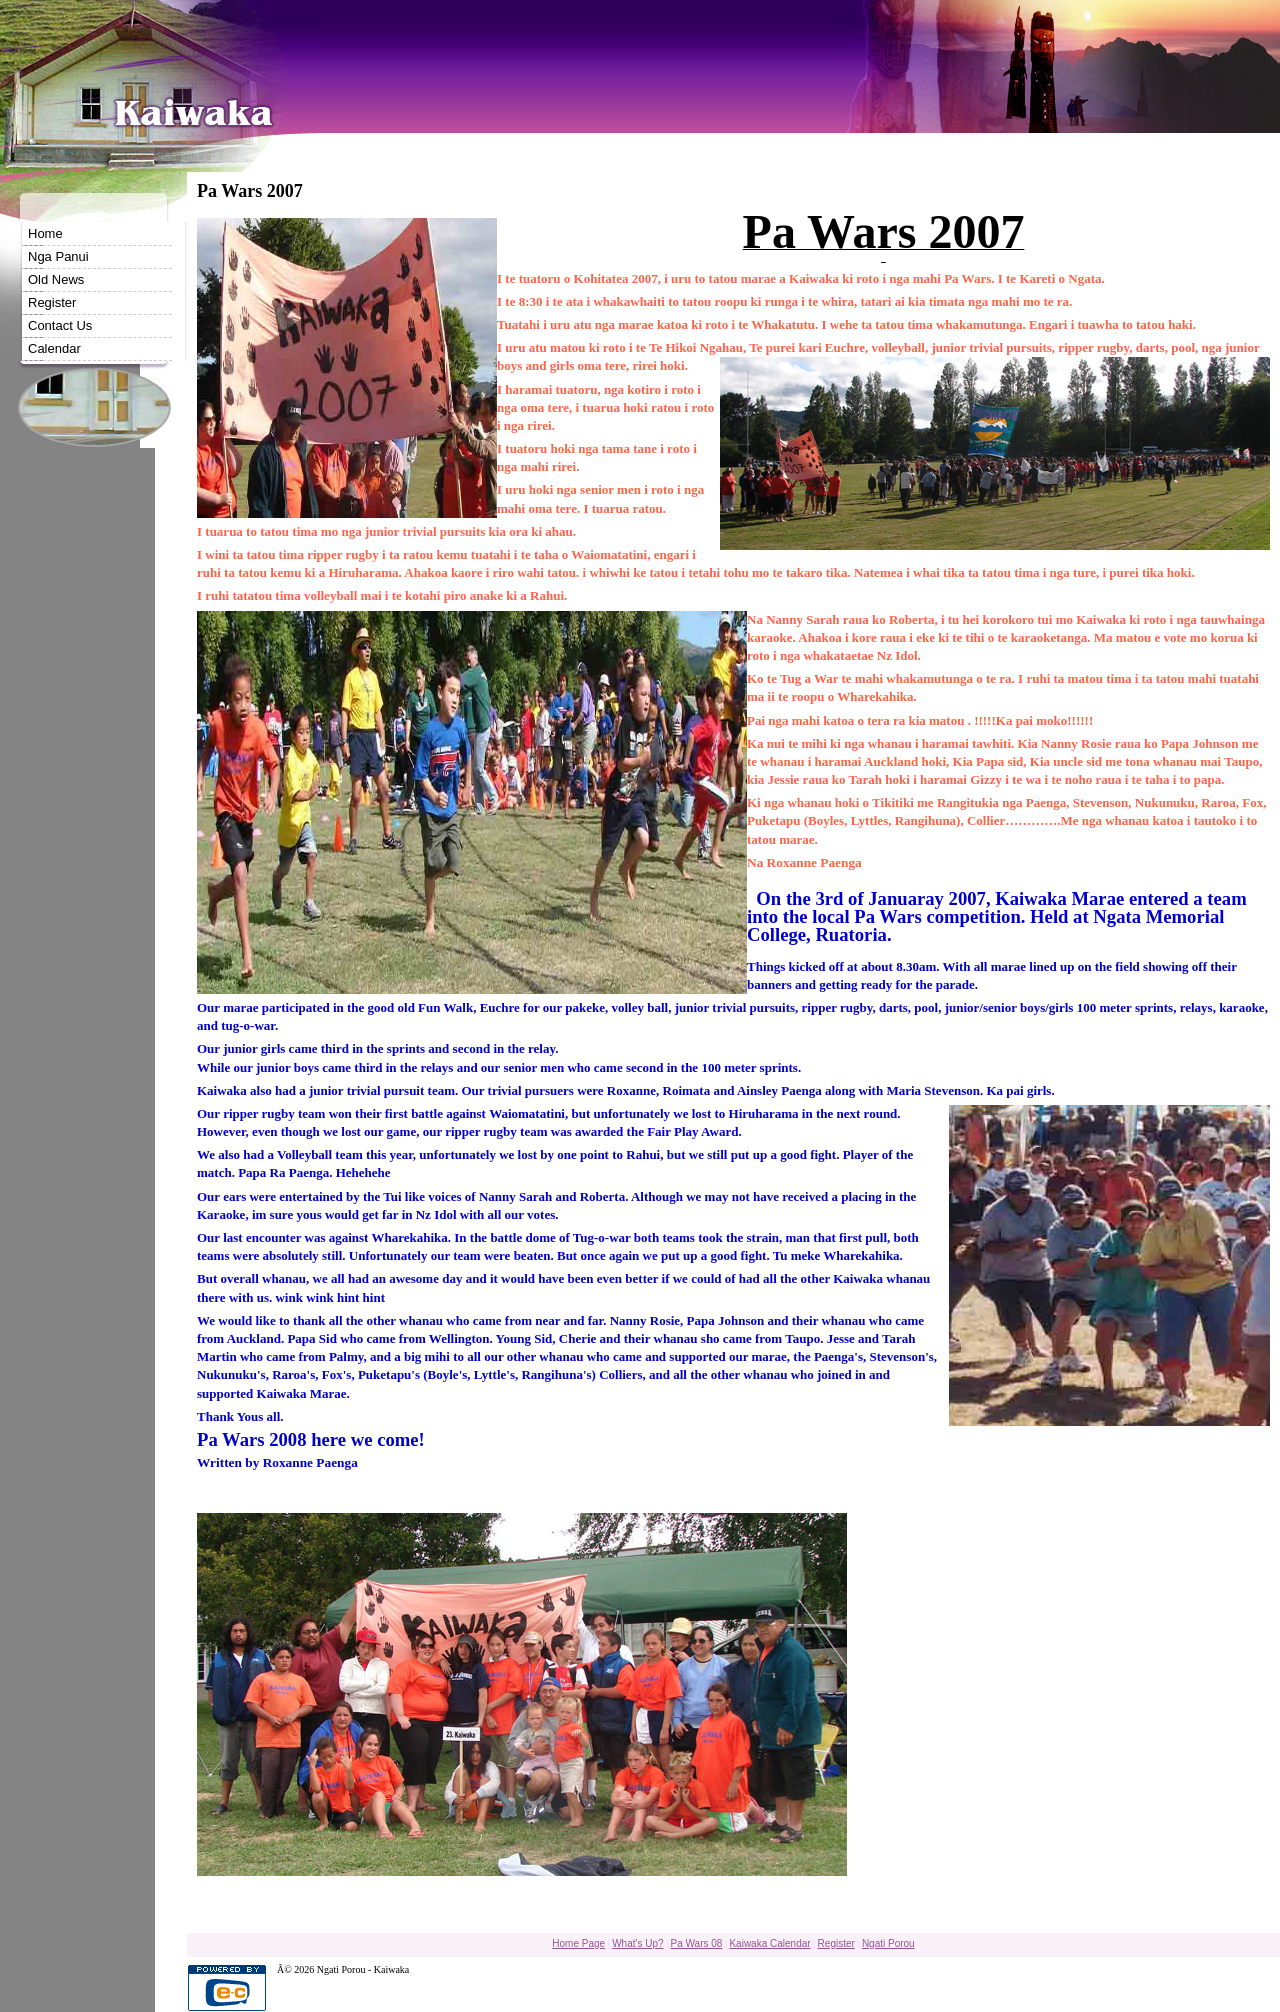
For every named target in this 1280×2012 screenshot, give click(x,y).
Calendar (54, 348)
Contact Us (60, 325)
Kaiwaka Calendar (769, 1943)
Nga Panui (58, 256)
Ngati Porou (888, 1943)
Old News (56, 279)
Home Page (578, 1943)
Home (45, 233)
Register (52, 302)
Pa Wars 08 (697, 1943)
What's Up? (637, 1943)
